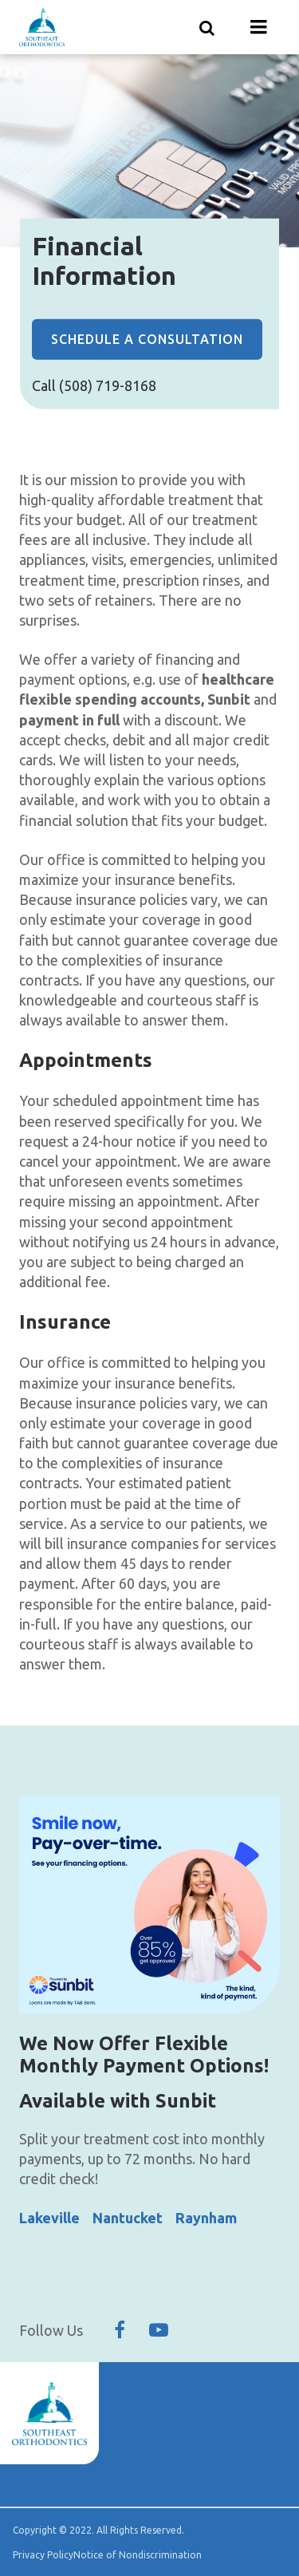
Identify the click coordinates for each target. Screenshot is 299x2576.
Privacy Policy (43, 2555)
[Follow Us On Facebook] (119, 2330)
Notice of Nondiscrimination (137, 2555)
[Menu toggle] (259, 27)
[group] (149, 1904)
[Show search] (207, 27)
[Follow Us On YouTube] (158, 2330)
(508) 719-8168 (107, 385)
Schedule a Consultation (147, 339)
